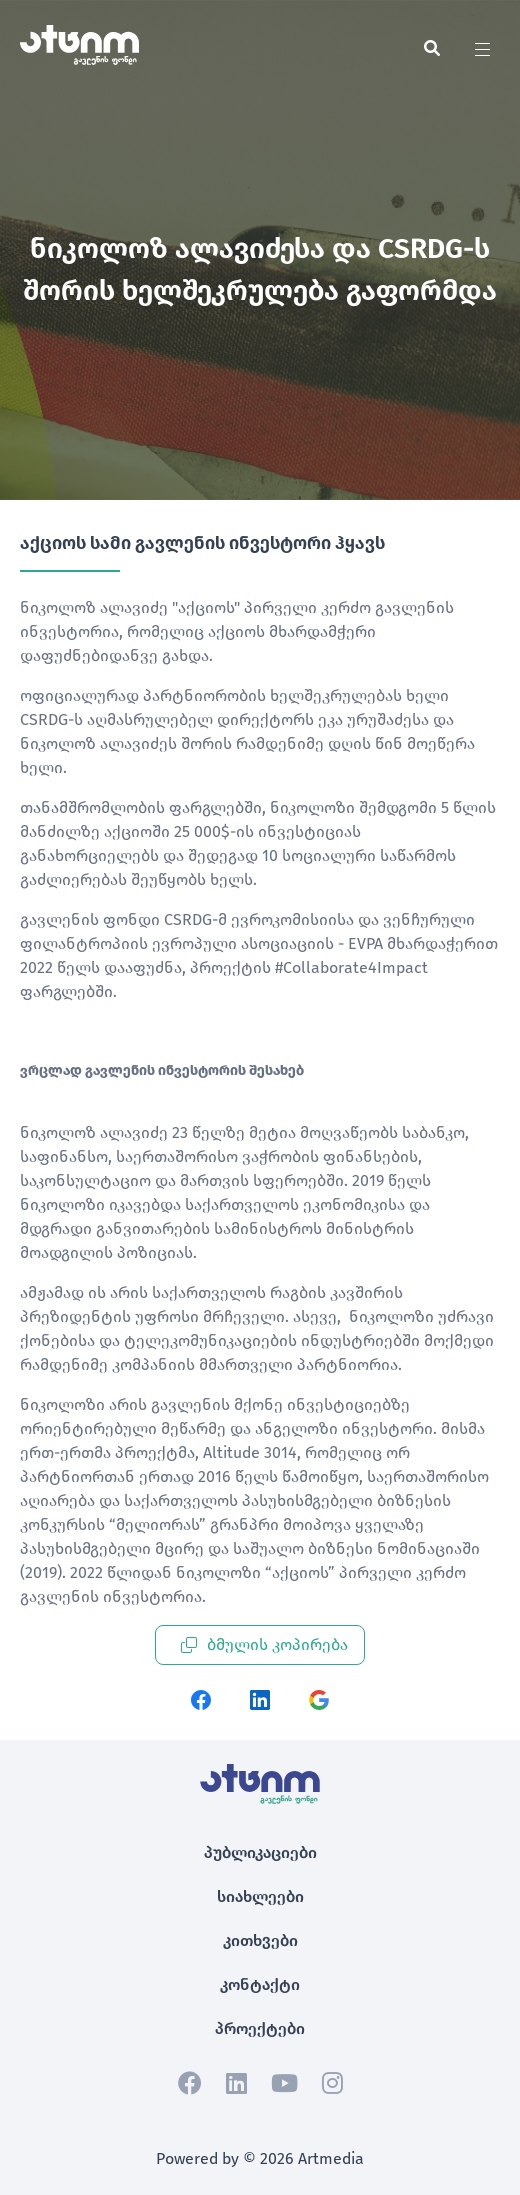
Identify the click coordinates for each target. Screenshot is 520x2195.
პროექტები (260, 2028)
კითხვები (260, 1940)
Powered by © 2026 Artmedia (260, 2158)
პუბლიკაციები (260, 1852)
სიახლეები (260, 1896)
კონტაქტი (260, 1984)
